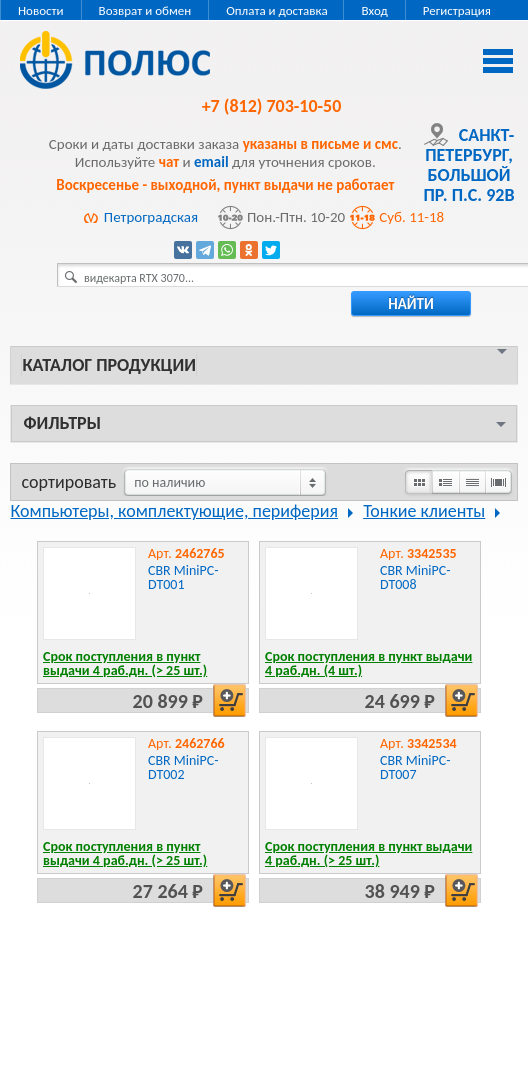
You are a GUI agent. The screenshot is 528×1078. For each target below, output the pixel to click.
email (211, 162)
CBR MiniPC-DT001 (183, 577)
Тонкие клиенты (424, 511)
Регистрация (457, 10)
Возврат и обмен (145, 10)
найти (411, 304)
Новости (41, 10)
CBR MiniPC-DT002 (183, 767)
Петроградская (151, 217)
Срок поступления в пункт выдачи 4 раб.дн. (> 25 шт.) (125, 663)
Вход (374, 10)
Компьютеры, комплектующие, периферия (174, 511)
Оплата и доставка (276, 10)
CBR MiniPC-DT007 (415, 767)
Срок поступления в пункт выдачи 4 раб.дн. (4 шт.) (368, 663)
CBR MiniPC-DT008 (415, 577)
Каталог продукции (108, 365)
